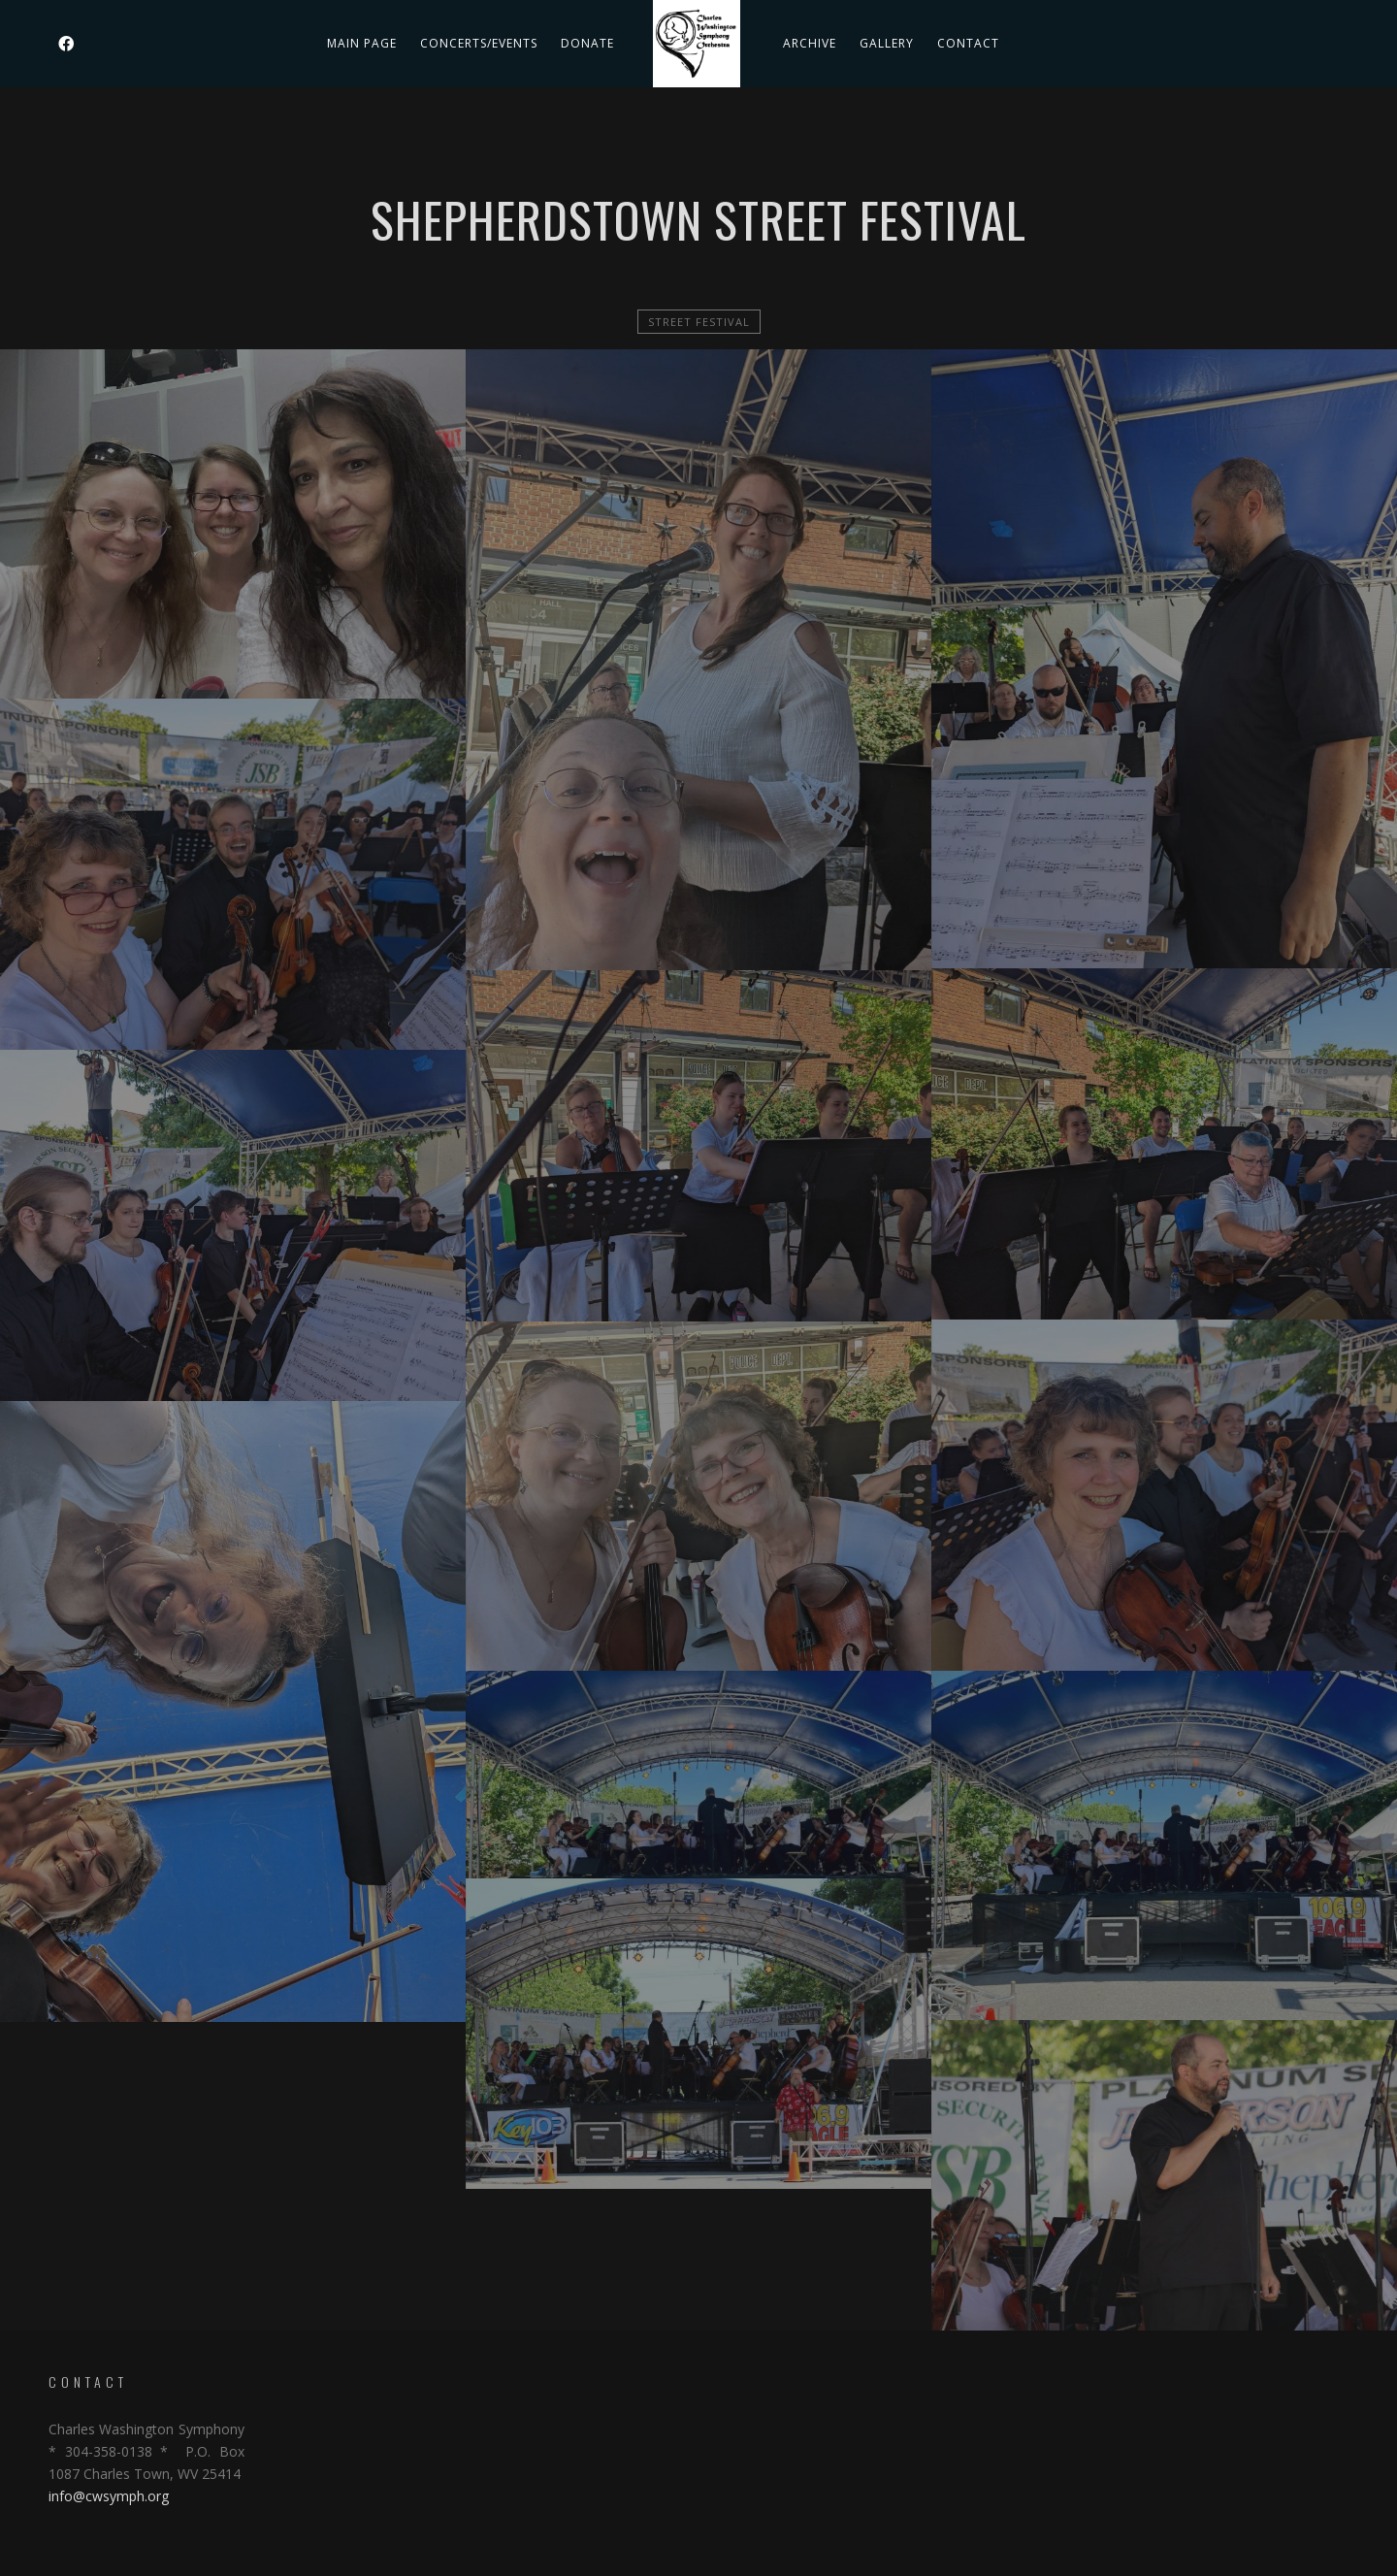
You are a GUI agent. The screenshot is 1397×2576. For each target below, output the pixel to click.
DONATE (587, 43)
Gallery (887, 43)
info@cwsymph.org (109, 2496)
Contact (968, 43)
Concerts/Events (478, 43)
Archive (809, 43)
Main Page (362, 43)
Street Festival (699, 321)
